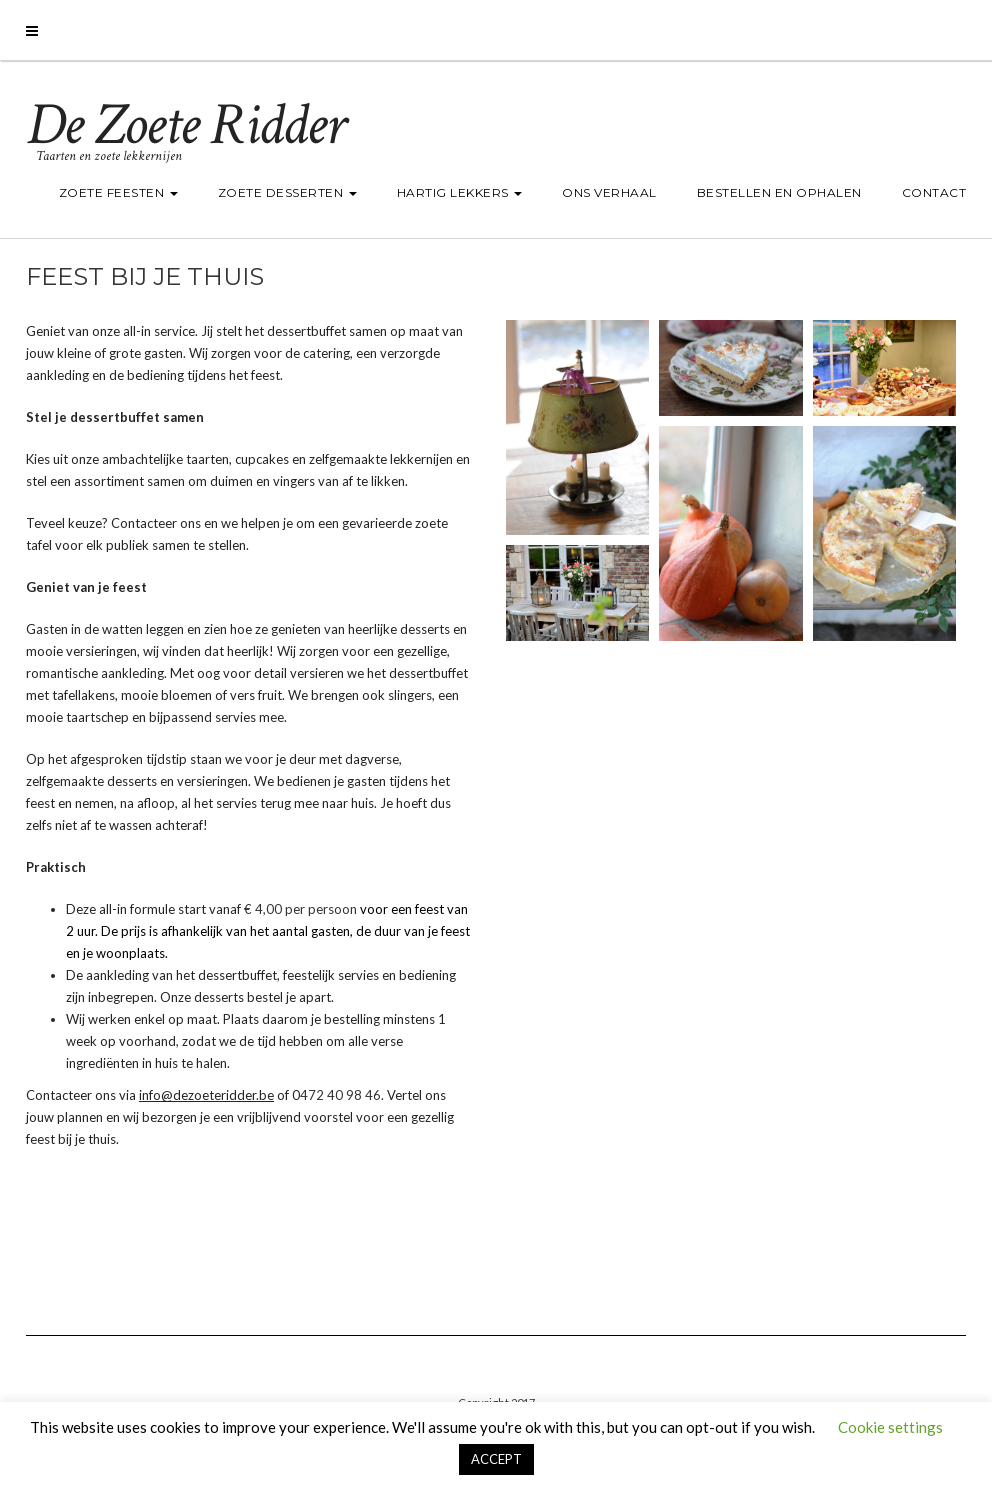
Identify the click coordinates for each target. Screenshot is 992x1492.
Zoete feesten (118, 192)
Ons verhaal (609, 192)
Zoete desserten (287, 192)
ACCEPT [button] (496, 1459)
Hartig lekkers (460, 192)
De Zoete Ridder (185, 125)
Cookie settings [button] (890, 1427)
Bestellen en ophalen (779, 192)
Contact (934, 192)
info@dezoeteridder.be (206, 1095)
